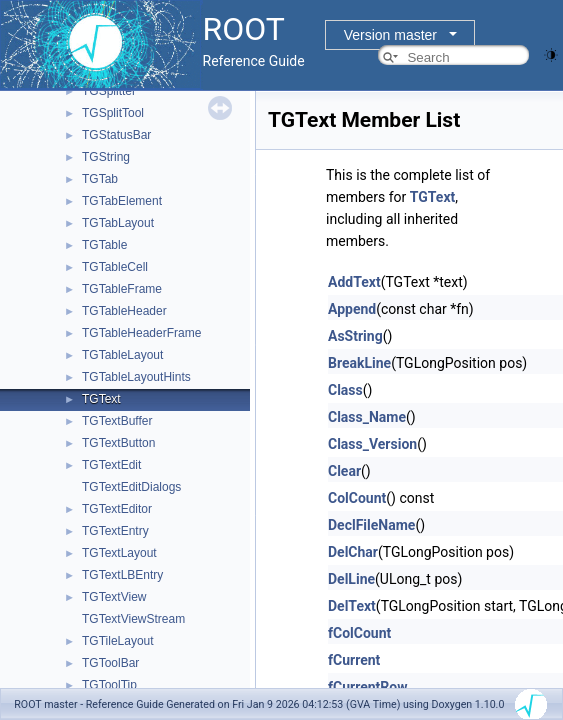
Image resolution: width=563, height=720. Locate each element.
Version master (390, 35)
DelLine (351, 579)
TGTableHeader (124, 311)
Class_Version (372, 444)
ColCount (357, 498)
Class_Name (367, 417)
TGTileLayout (118, 641)
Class (345, 390)
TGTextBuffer (117, 421)
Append (352, 309)
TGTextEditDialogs (131, 487)
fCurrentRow (367, 687)
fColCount (359, 633)
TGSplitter (109, 91)
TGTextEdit (111, 465)
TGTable (104, 245)
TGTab (100, 179)
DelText (352, 606)
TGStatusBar (116, 135)
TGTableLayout (122, 355)
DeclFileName (371, 525)
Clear (344, 471)
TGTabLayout (118, 223)
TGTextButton (118, 443)
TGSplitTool (113, 113)
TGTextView (114, 597)
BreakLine (359, 363)
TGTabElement (122, 201)
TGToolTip (109, 685)
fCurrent (354, 660)
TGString (106, 157)
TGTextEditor (117, 509)
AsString (355, 336)
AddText (354, 282)
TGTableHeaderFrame (141, 333)
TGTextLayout (119, 553)
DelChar (353, 552)
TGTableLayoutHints (136, 377)
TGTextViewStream (133, 619)
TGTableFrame (122, 289)
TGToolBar (110, 663)
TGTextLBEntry (122, 575)
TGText (101, 399)
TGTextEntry (115, 531)
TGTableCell (115, 267)
